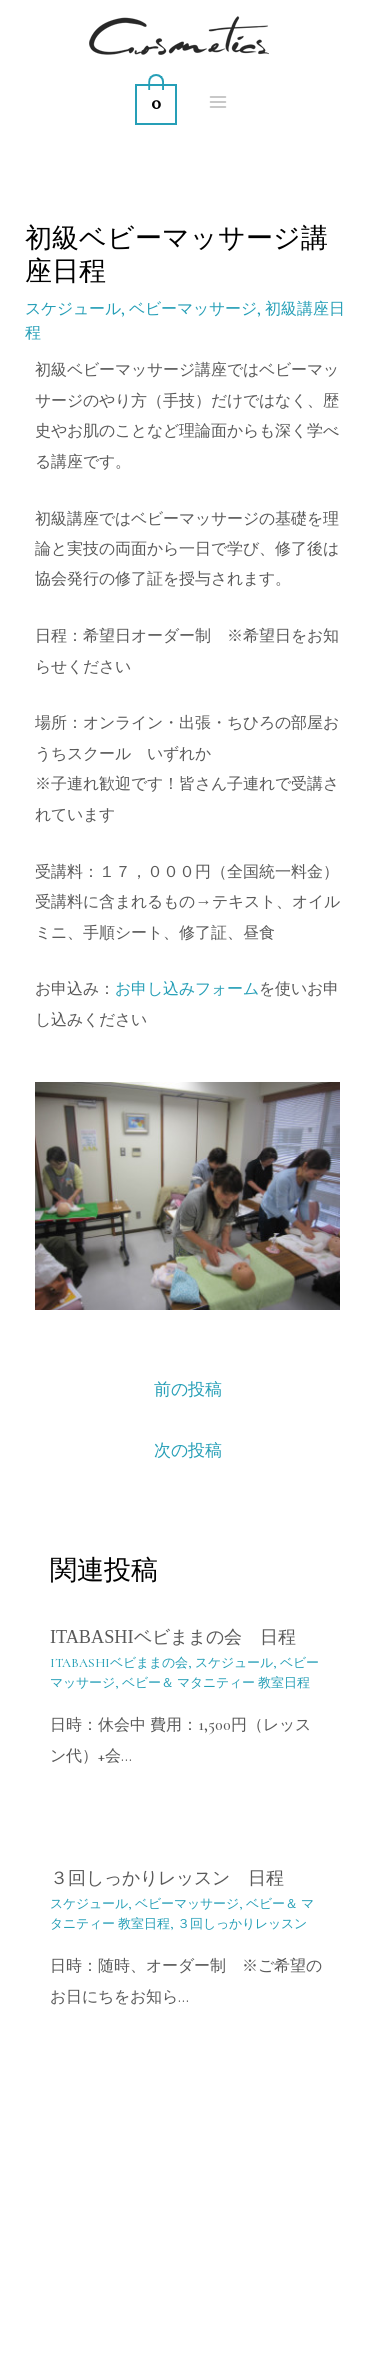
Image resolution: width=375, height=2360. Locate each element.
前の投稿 (188, 1389)
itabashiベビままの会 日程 (173, 1637)
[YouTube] (122, 2316)
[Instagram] (166, 2316)
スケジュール (73, 309)
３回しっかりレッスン (242, 1924)
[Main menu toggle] (218, 101)
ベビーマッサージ (193, 309)
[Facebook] (210, 2316)
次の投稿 (188, 1450)
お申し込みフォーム (187, 989)
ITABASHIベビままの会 (119, 1663)
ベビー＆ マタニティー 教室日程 (216, 1683)
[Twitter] (254, 2316)
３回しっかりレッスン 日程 (167, 1878)
